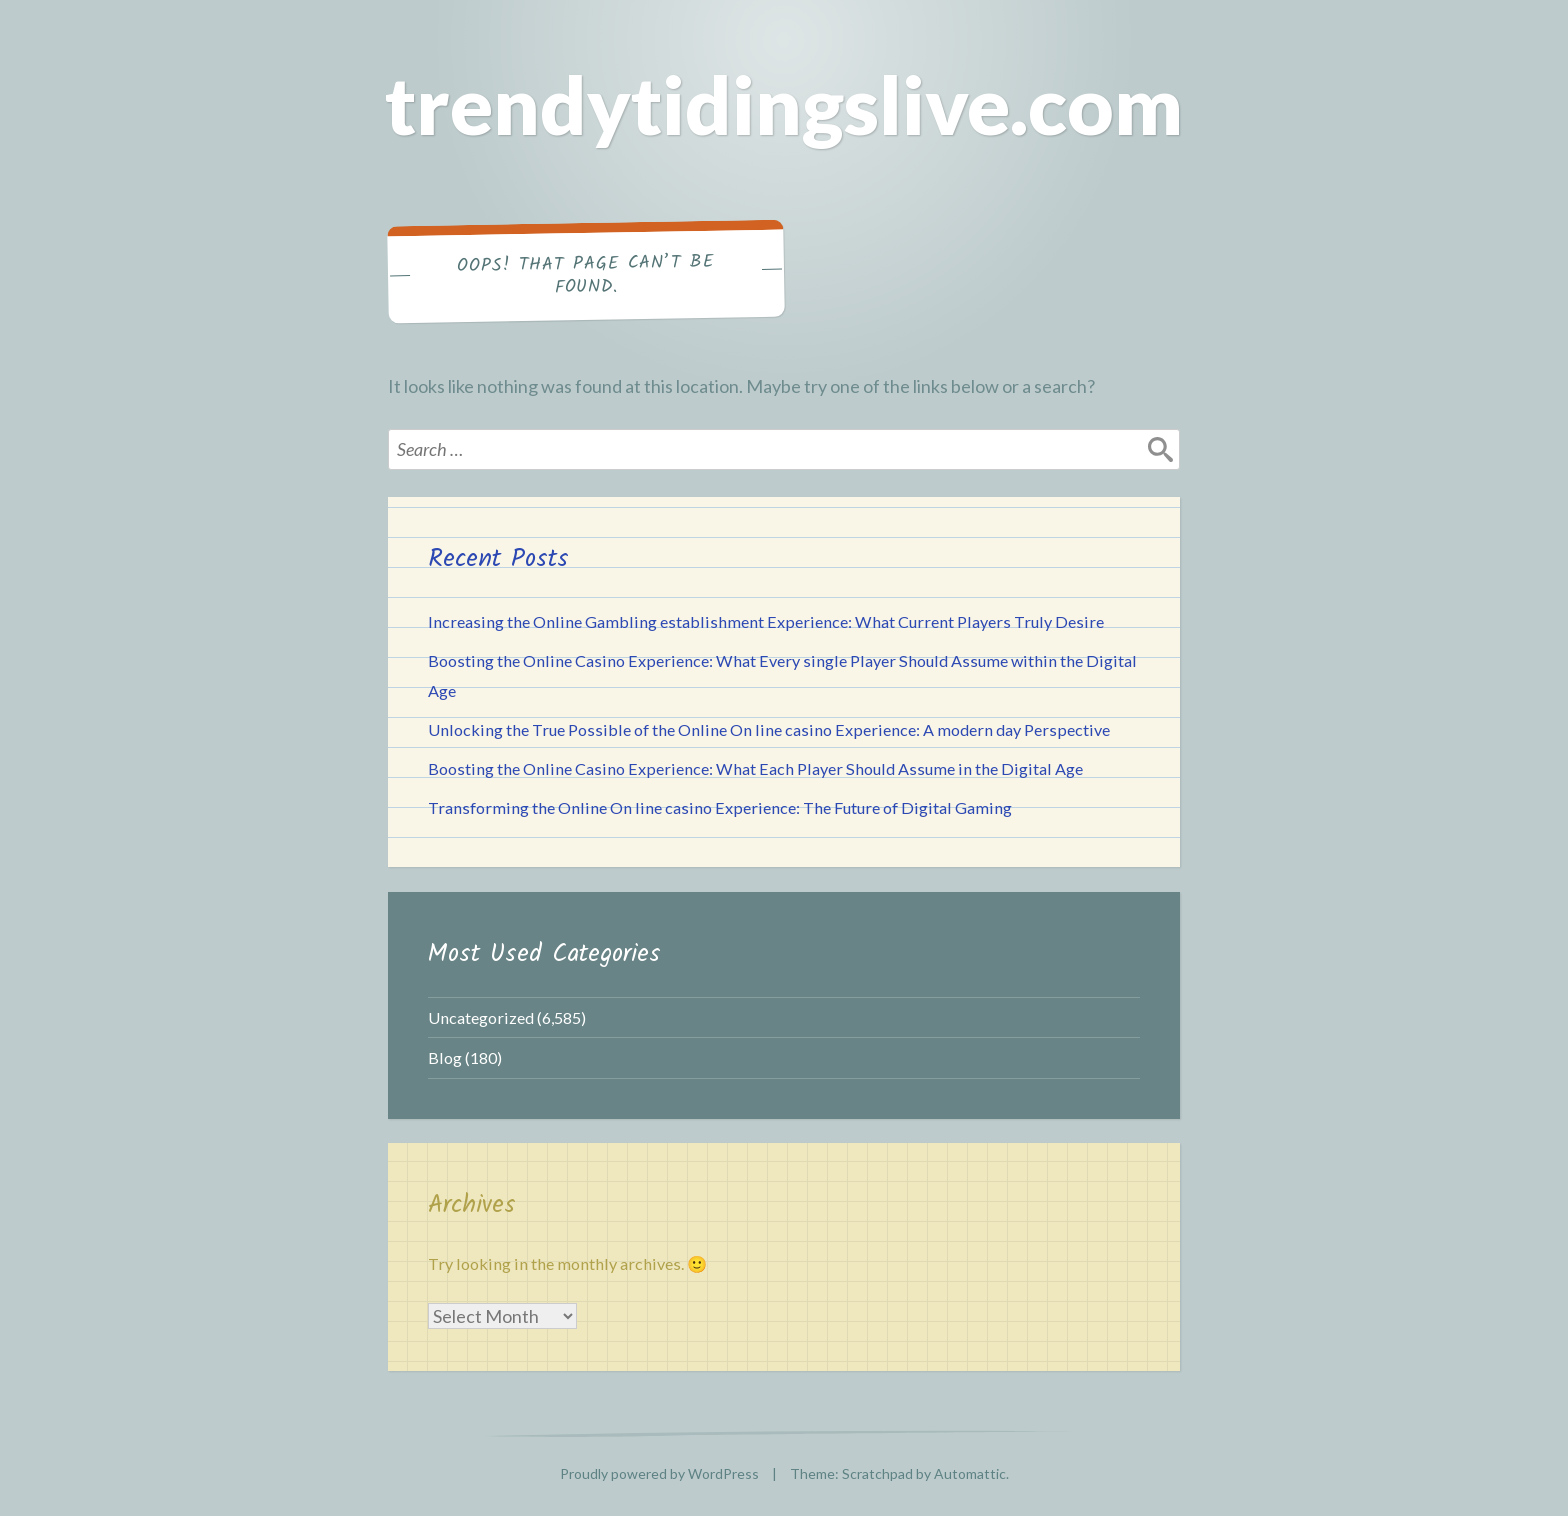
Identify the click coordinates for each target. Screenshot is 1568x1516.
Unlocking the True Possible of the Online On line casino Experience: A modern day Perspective (769, 729)
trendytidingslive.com (784, 104)
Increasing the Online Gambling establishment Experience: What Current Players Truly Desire (766, 621)
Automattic (970, 1473)
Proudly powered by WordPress (659, 1473)
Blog (445, 1057)
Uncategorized (481, 1017)
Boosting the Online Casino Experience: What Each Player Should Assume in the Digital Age (755, 768)
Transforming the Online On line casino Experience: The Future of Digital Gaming (720, 807)
